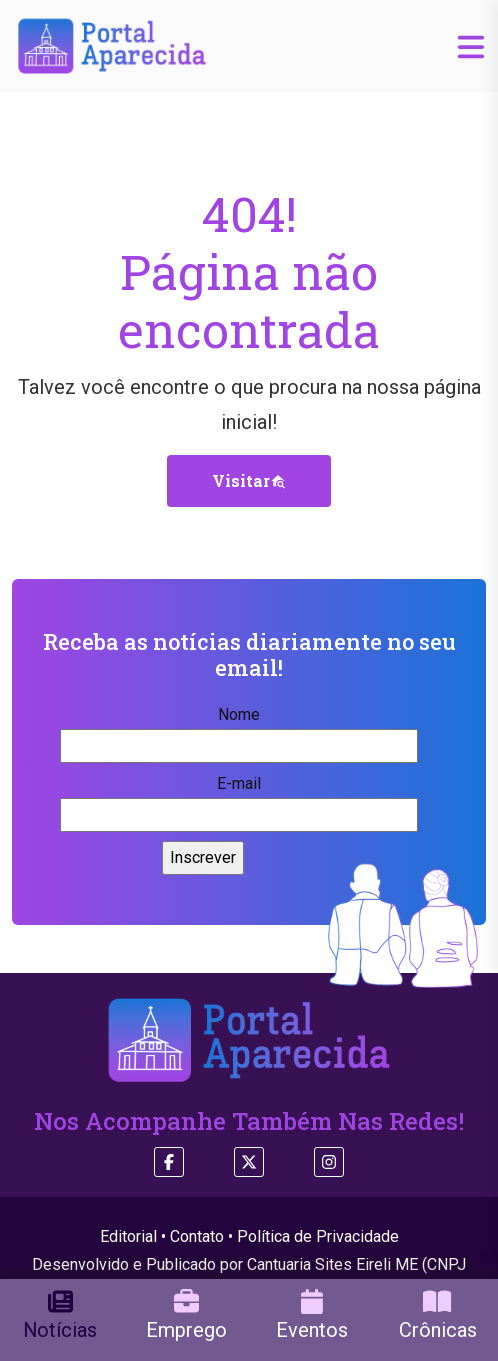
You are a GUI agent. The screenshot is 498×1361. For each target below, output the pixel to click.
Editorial (128, 1236)
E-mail (239, 799)
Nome (239, 730)
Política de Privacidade (318, 1236)
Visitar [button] (249, 480)
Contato (197, 1236)
